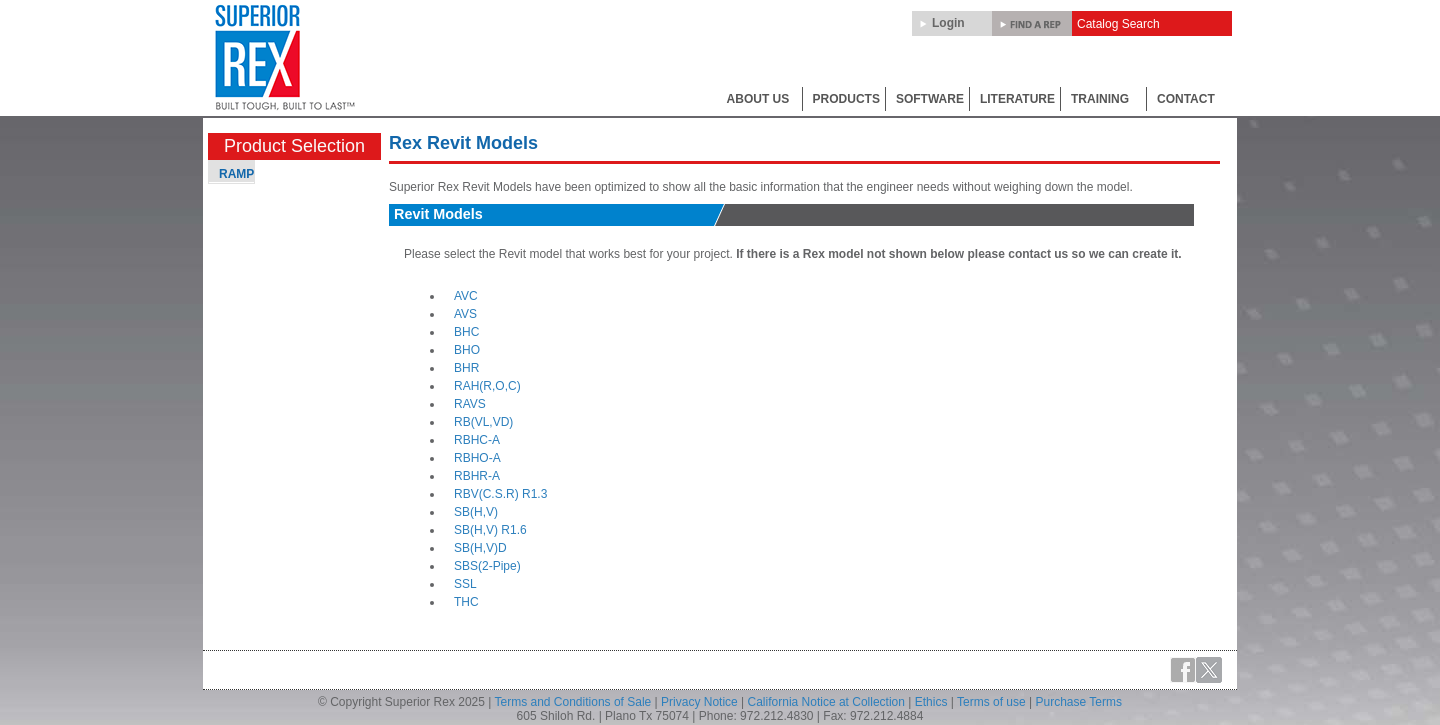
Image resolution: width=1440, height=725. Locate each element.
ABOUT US (758, 99)
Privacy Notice (699, 702)
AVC (466, 296)
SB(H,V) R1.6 (490, 530)
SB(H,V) (476, 512)
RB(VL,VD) (483, 422)
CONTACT (1186, 99)
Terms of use (991, 702)
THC (466, 602)
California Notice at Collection (826, 702)
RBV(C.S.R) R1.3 (500, 494)
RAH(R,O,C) (487, 386)
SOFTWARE (930, 99)
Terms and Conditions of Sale (573, 702)
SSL (465, 584)
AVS (465, 314)
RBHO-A (477, 458)
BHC (466, 332)
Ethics (931, 702)
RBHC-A (477, 440)
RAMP (236, 174)
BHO (467, 350)
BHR (466, 368)
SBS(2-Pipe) (487, 566)
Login (948, 23)
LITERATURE (1017, 99)
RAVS (470, 404)
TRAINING (1100, 99)
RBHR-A (477, 476)
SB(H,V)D (480, 548)
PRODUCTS (846, 99)
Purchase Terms (1079, 702)
